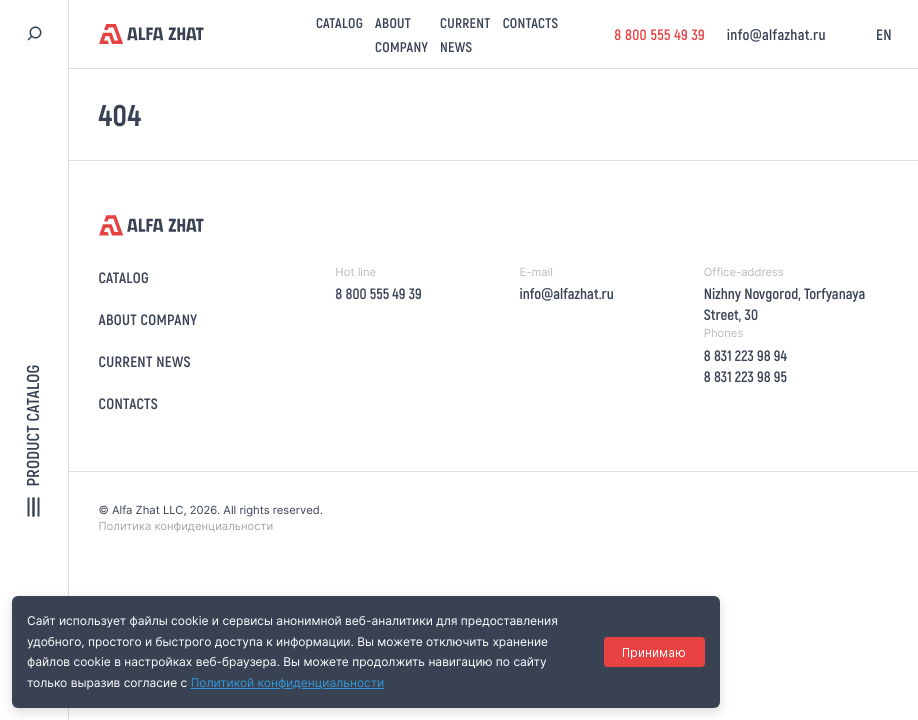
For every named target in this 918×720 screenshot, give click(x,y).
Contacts (531, 22)
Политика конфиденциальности (186, 526)
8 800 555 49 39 (659, 34)
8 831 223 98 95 (745, 376)
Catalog (339, 22)
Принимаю (654, 652)
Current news (145, 361)
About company (148, 319)
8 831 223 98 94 (745, 355)
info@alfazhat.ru (776, 34)
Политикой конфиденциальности (288, 682)
